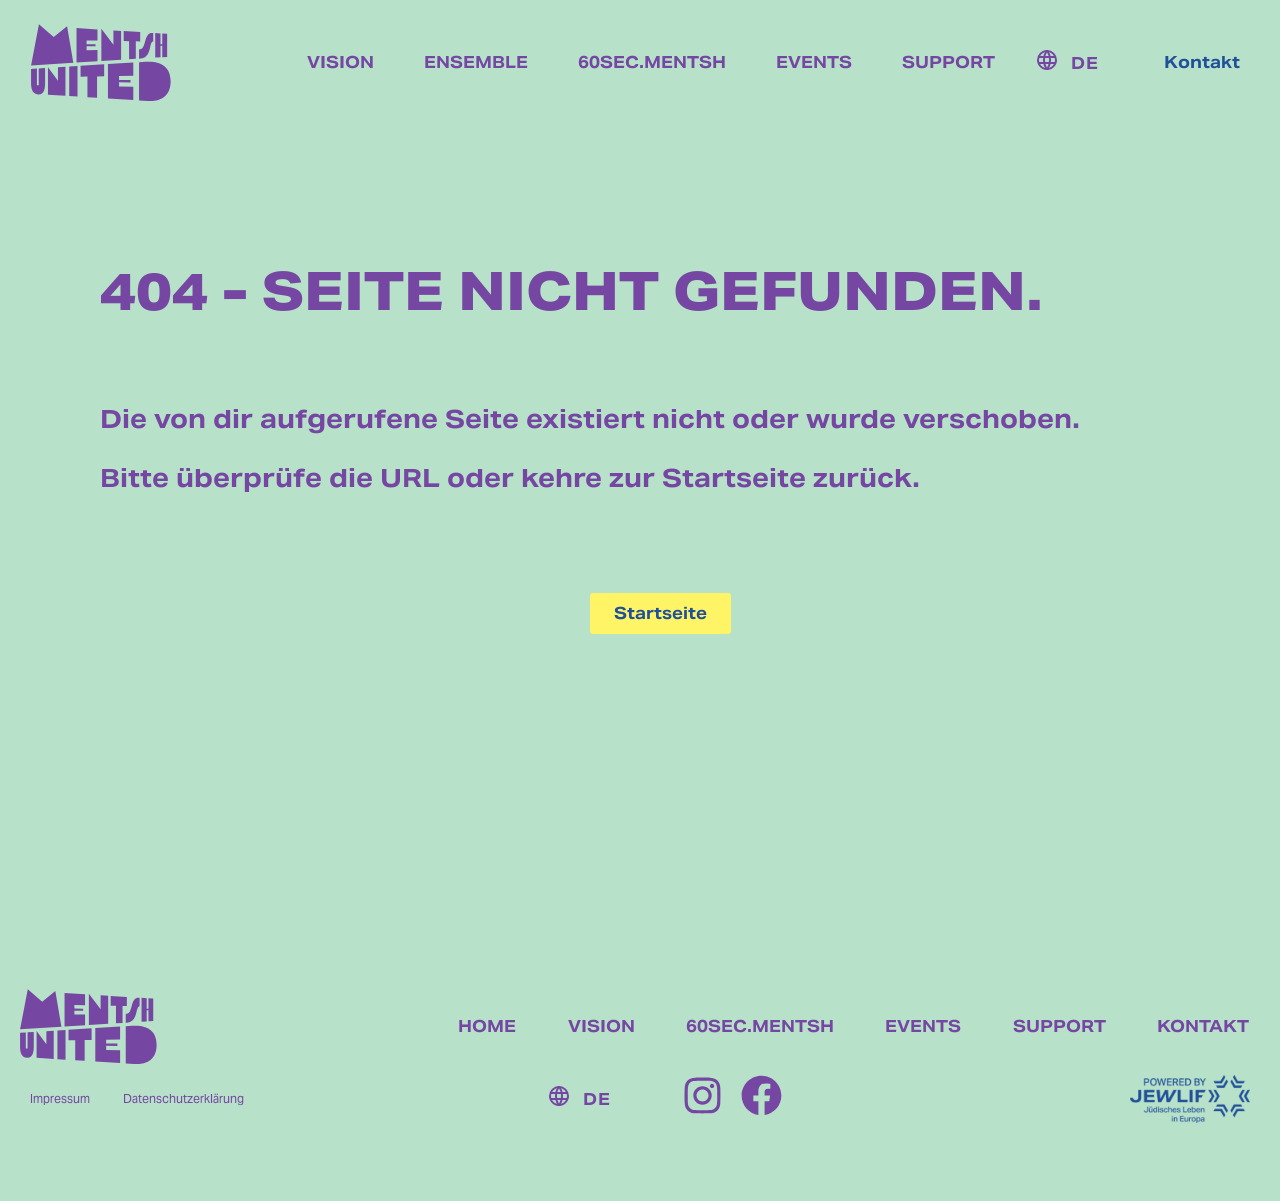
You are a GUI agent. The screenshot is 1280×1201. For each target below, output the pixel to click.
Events (814, 63)
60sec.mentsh (652, 63)
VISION (601, 1026)
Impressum (60, 1098)
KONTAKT (1203, 1026)
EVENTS (923, 1026)
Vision (340, 63)
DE (1085, 63)
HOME (487, 1026)
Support (948, 63)
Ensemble (476, 63)
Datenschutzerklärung (183, 1098)
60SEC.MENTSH (760, 1026)
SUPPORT (1059, 1026)
